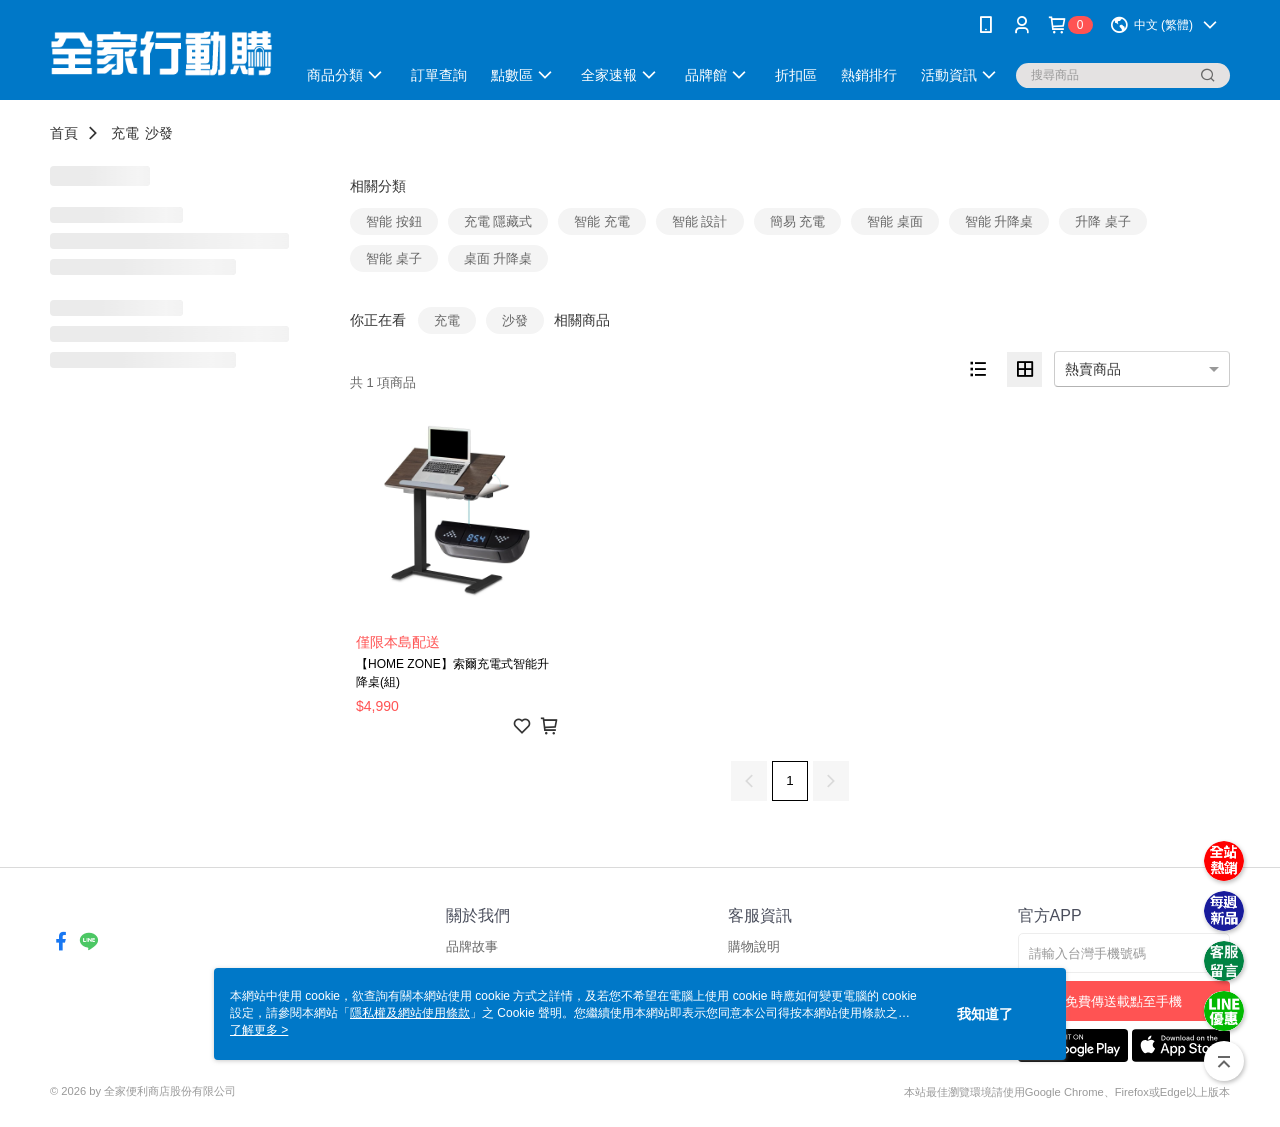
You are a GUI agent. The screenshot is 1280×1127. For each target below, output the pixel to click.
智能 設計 (700, 221)
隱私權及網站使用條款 (410, 1013)
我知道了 (985, 1014)
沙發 (159, 133)
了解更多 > (259, 1030)
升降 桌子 (1103, 221)
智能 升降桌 (999, 221)
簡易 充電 (798, 221)
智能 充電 (602, 221)
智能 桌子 (394, 258)
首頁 (64, 133)
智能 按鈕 (394, 221)
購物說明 (754, 946)
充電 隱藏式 (498, 221)
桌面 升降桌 (498, 258)
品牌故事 (472, 946)
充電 (125, 133)
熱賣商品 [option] (1093, 369)
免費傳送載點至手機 (1123, 1001)
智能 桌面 (895, 221)
